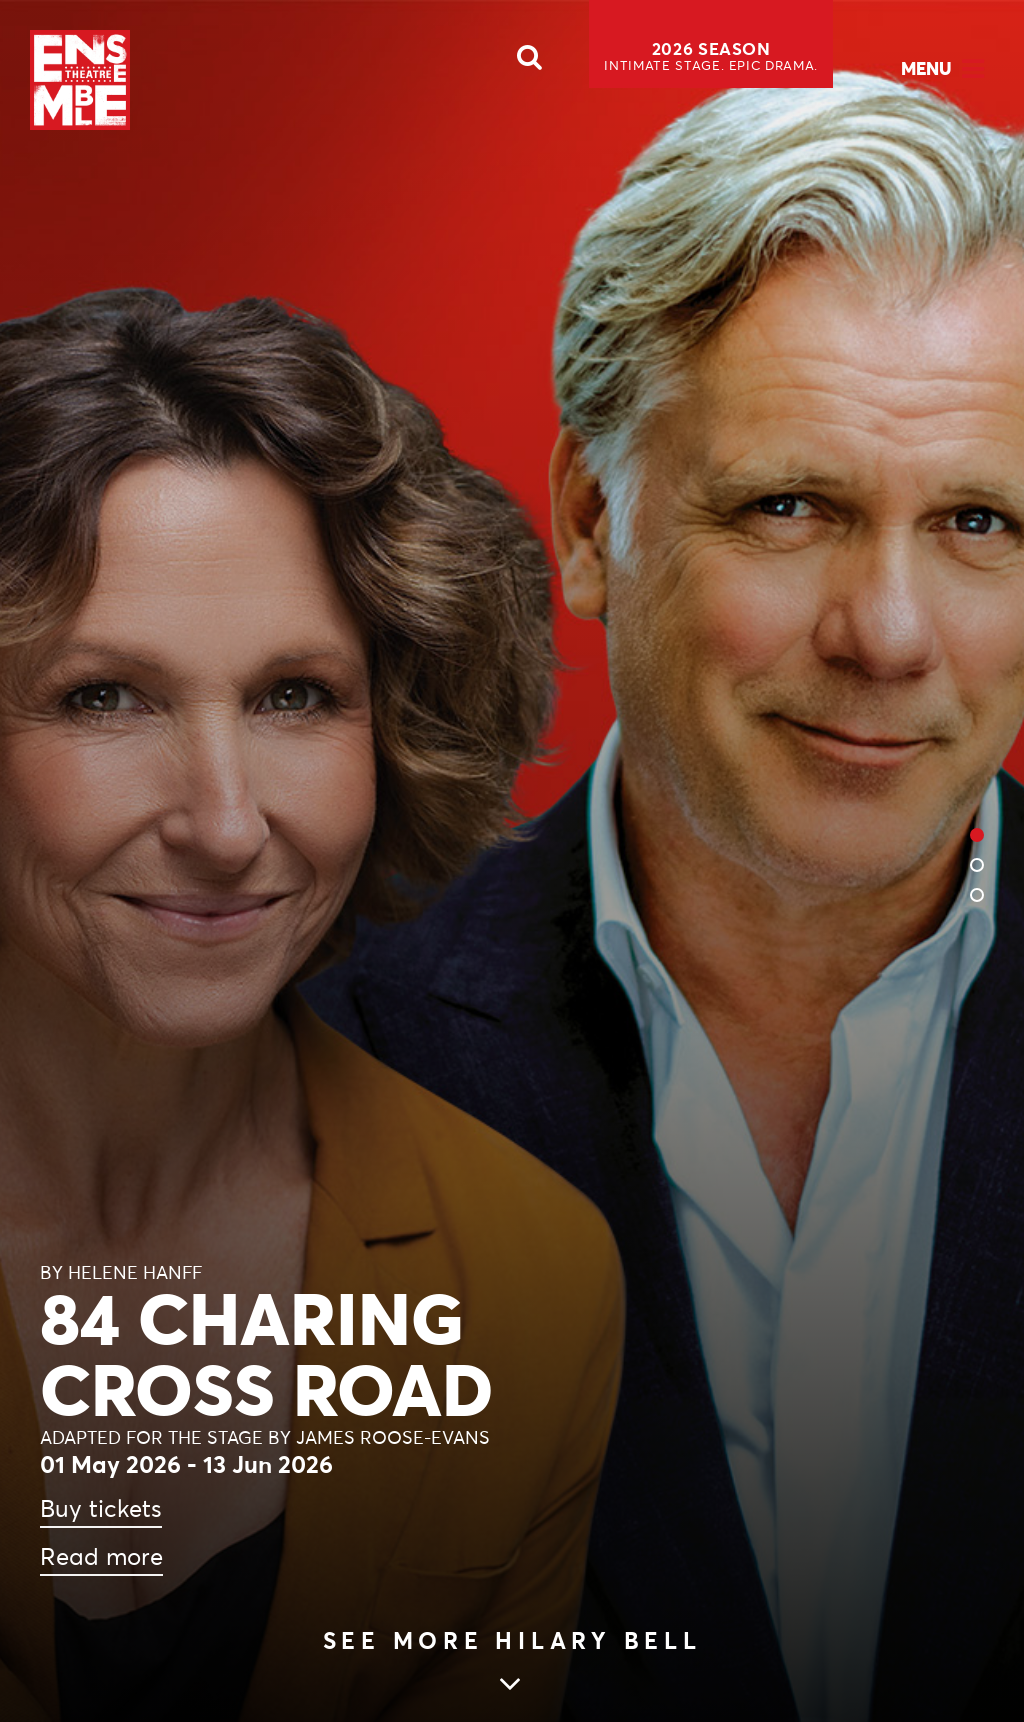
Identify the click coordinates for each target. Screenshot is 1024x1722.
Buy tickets (101, 1509)
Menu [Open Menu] (926, 68)
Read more (101, 1557)
